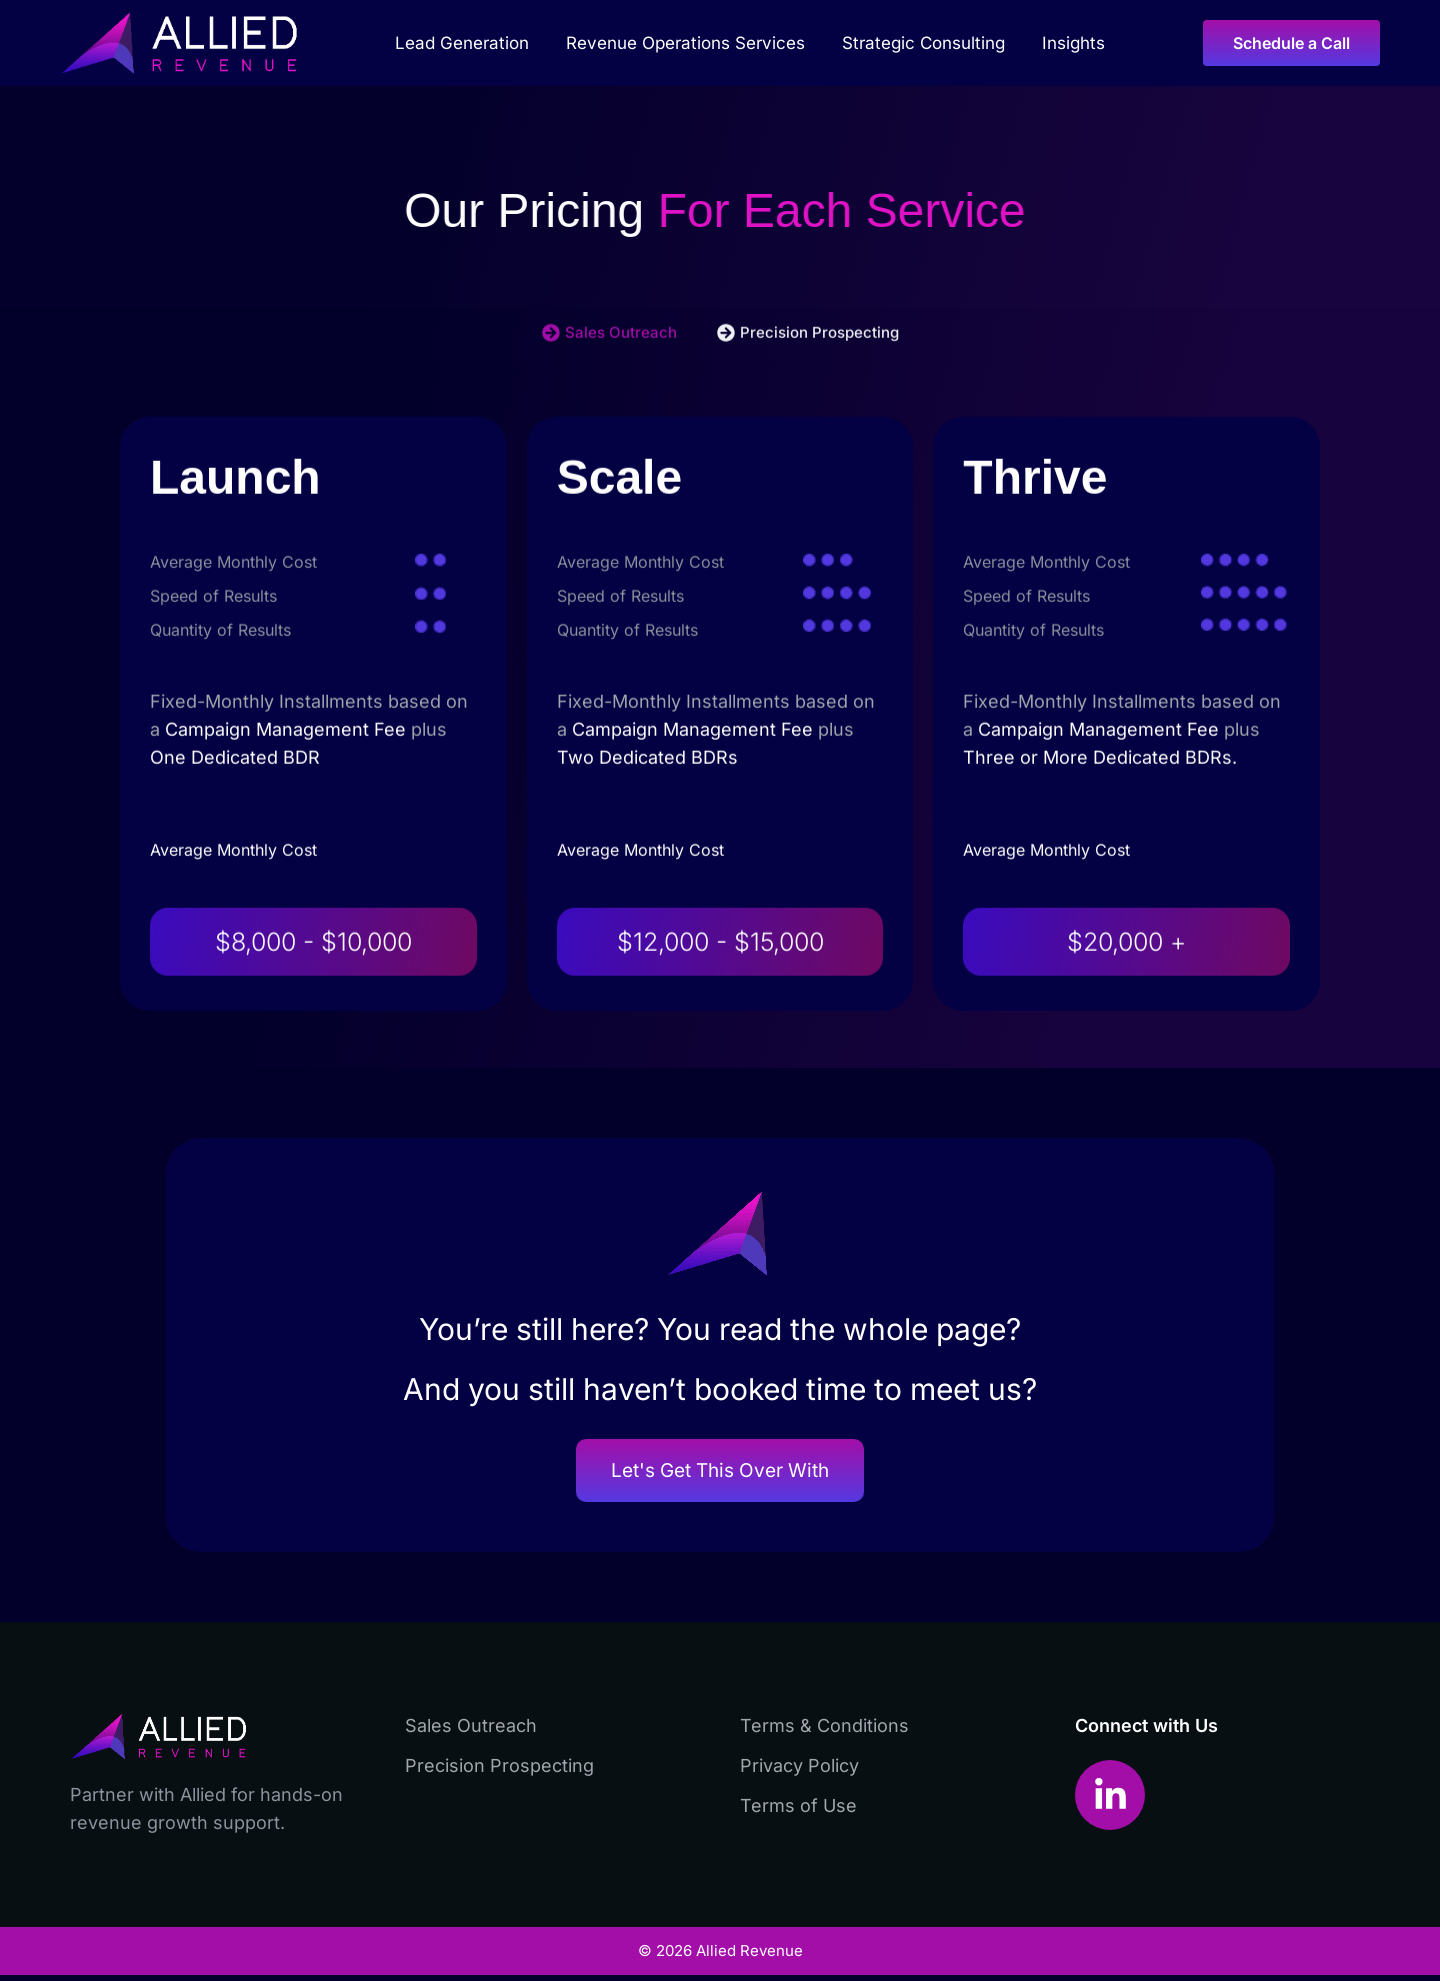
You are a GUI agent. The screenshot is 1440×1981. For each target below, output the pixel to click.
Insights (1073, 43)
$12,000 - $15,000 (720, 1001)
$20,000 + (1126, 1001)
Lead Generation (467, 43)
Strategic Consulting (928, 43)
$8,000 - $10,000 (313, 1001)
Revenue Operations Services (690, 43)
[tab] (609, 392)
